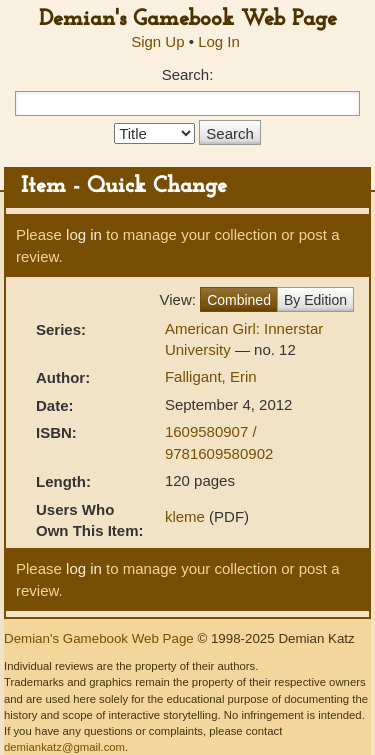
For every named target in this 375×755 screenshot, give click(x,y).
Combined (239, 300)
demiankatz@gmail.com (64, 747)
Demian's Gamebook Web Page (188, 19)
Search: (188, 74)
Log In (219, 41)
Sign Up (157, 41)
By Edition (315, 300)
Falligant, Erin (211, 376)
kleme (185, 516)
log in (84, 234)
